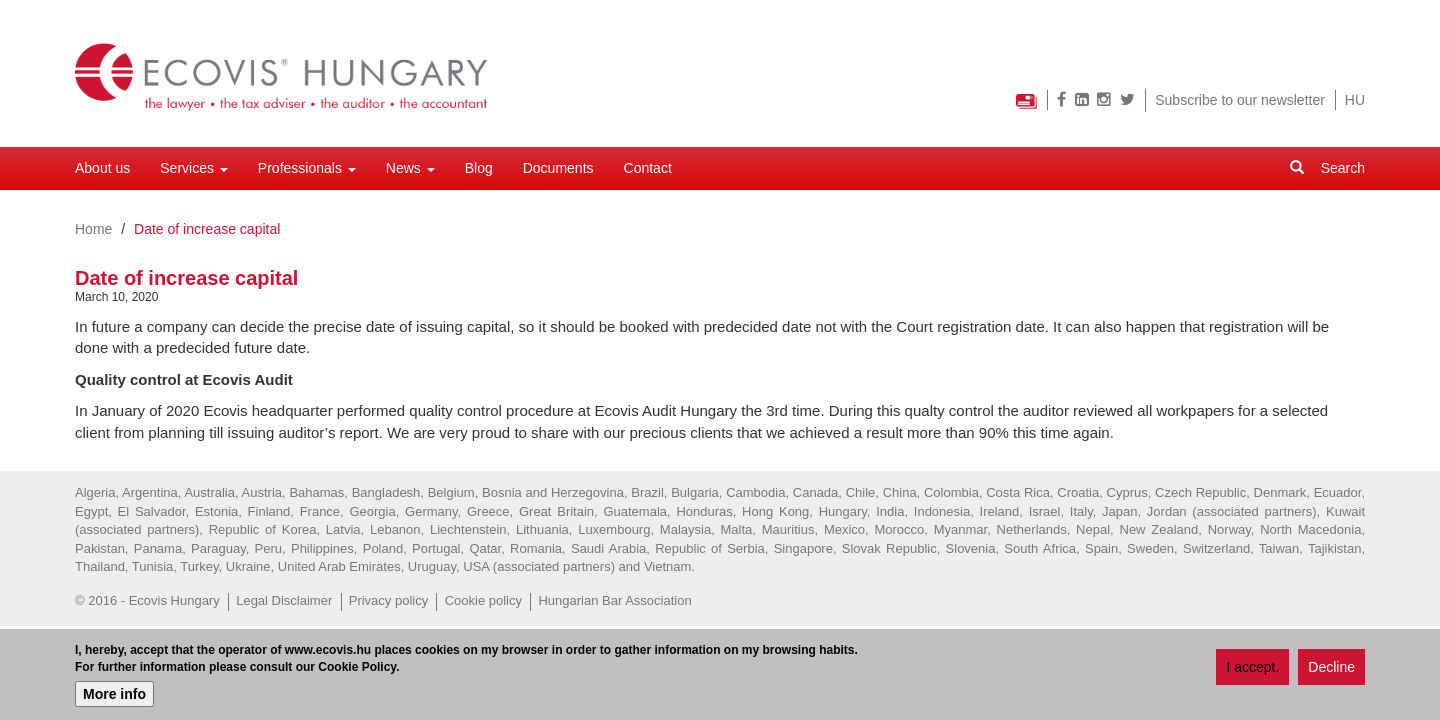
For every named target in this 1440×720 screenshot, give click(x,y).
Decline (1331, 668)
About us (102, 168)
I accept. (1252, 668)
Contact (648, 168)
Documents (558, 168)
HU (1355, 100)
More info (114, 694)
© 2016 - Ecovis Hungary (147, 600)
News (410, 168)
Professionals (307, 168)
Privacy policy (388, 600)
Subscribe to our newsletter (1240, 100)
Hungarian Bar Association (614, 600)
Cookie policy (483, 600)
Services (194, 168)
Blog (479, 168)
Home (93, 229)
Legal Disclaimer (284, 600)
